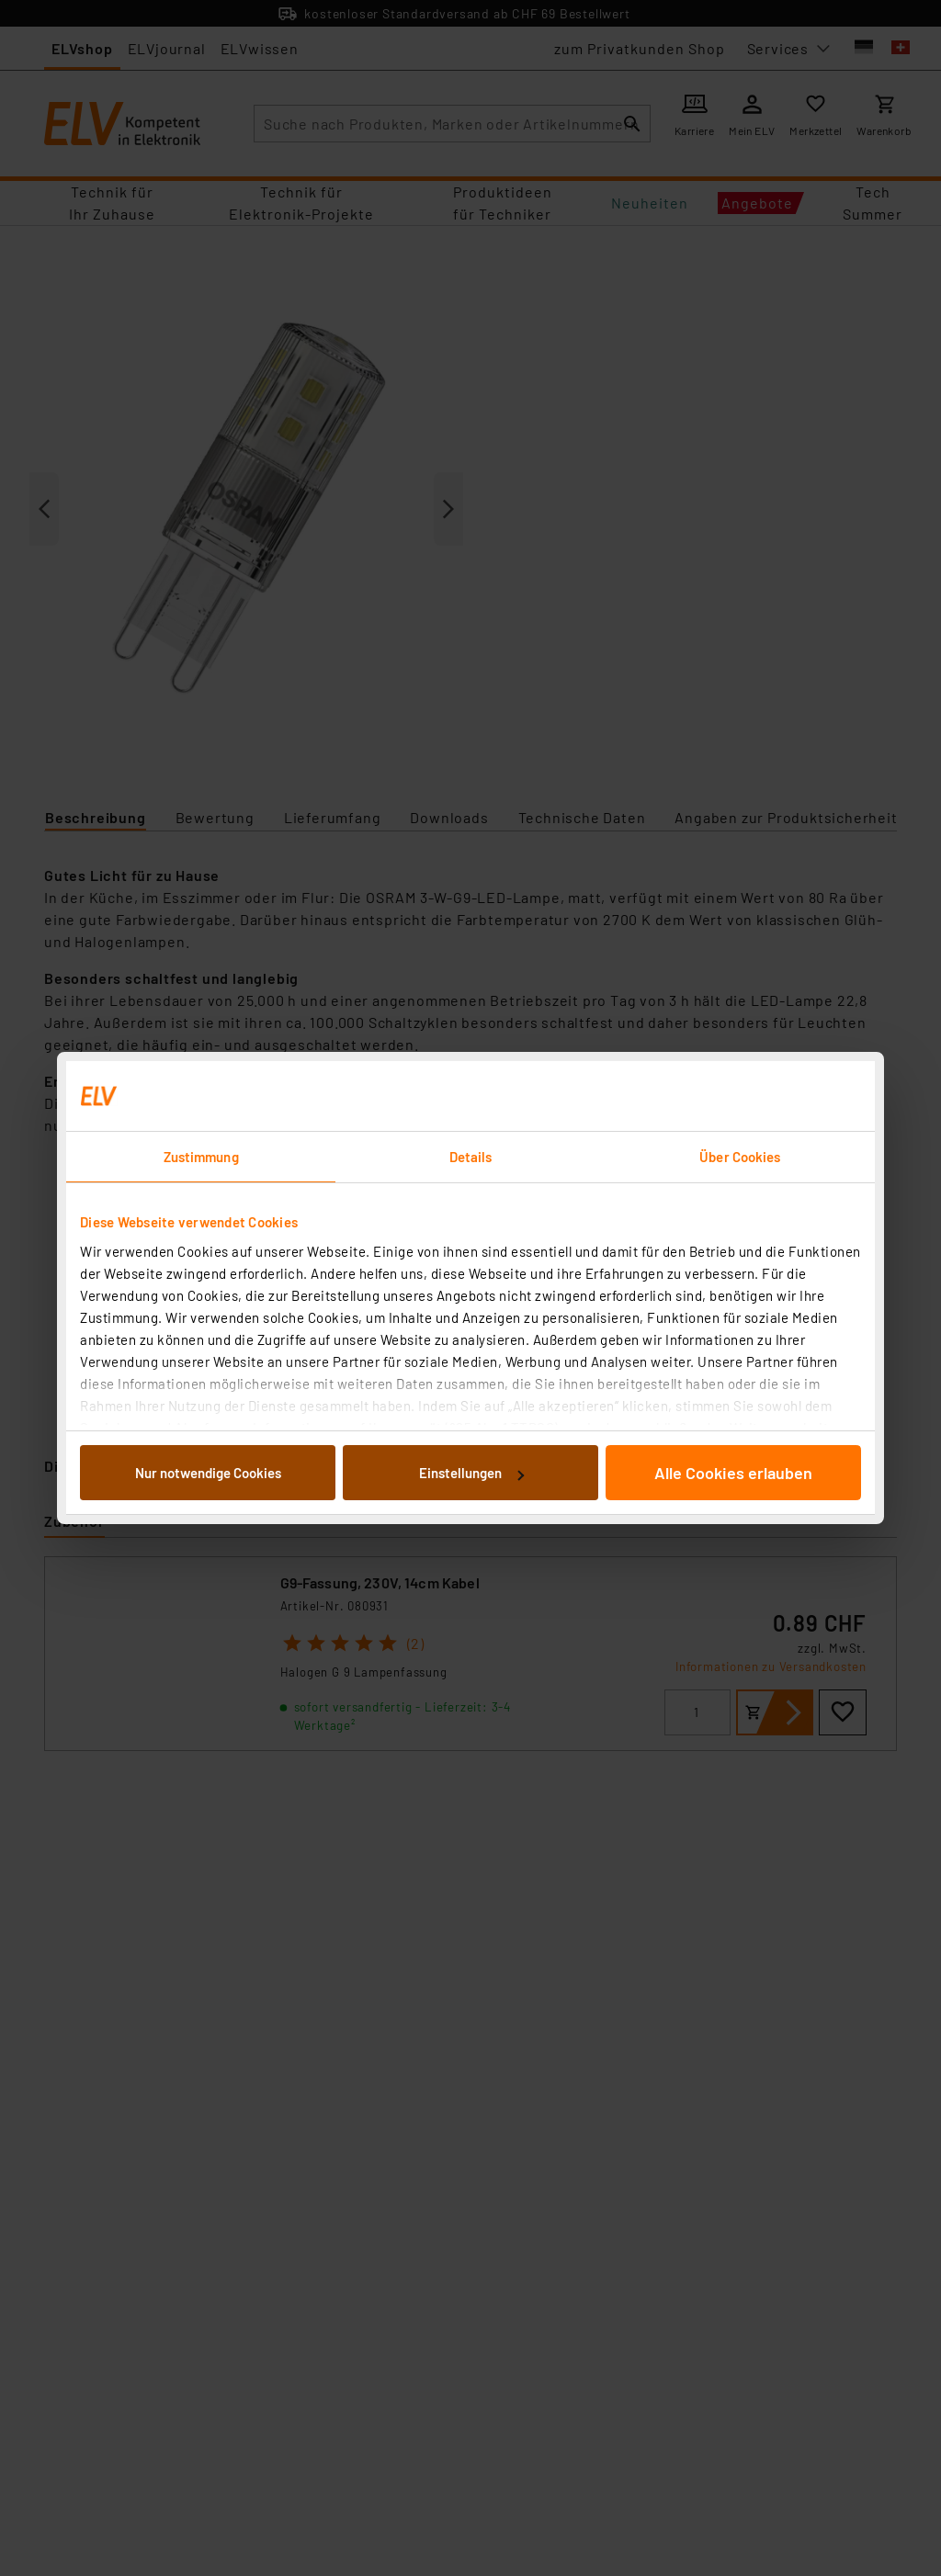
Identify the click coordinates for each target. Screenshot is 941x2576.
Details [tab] (471, 1156)
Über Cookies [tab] (739, 1156)
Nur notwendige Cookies (208, 1472)
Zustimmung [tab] (201, 1156)
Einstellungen (471, 1472)
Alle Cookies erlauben (733, 1473)
